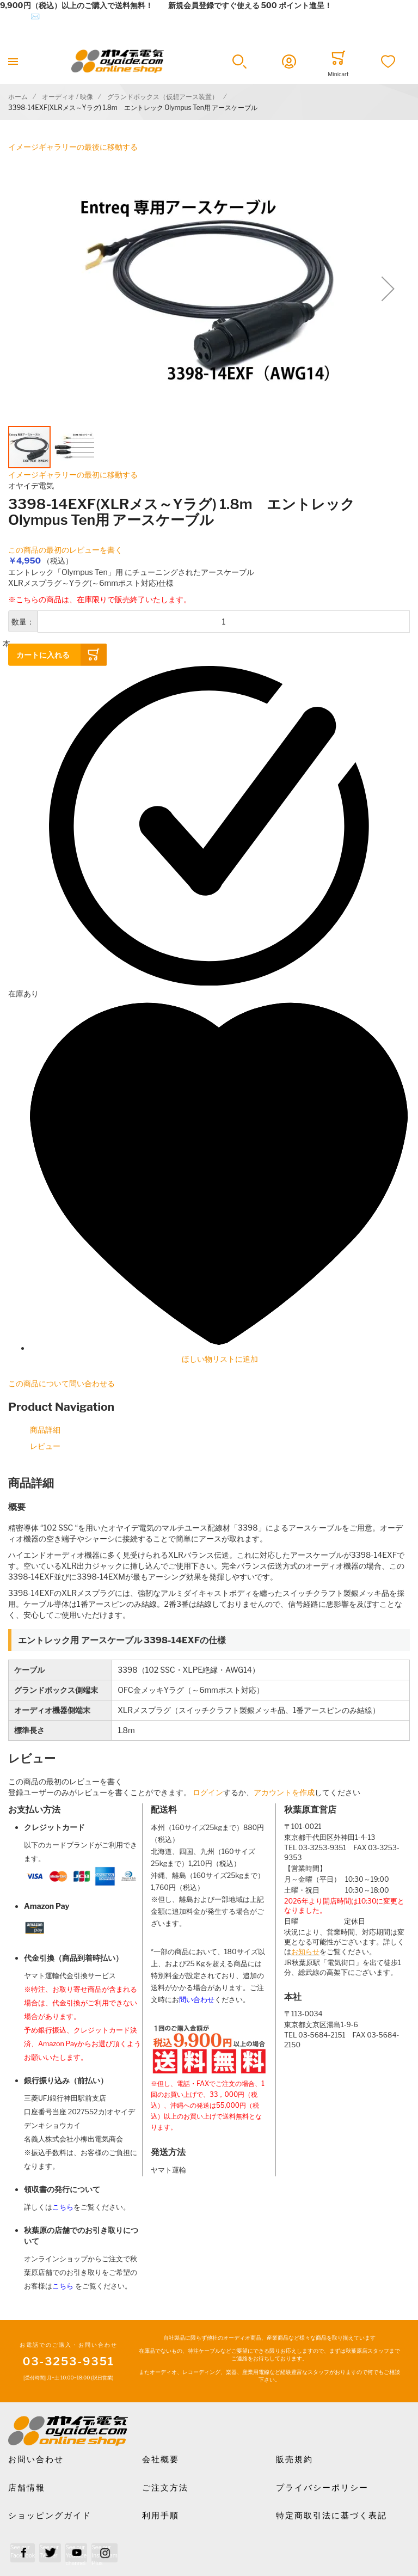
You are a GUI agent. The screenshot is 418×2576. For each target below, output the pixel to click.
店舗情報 (26, 2488)
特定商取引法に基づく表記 (331, 2515)
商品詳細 (45, 1429)
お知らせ (305, 1952)
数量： (22, 621)
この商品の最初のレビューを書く (65, 549)
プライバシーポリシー (322, 2488)
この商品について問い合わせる (61, 1383)
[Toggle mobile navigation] (13, 61)
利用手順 (160, 2515)
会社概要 (160, 2459)
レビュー (45, 1446)
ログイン (208, 1792)
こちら (62, 2207)
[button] (239, 61)
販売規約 (294, 2459)
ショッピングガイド (49, 2515)
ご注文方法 (165, 2488)
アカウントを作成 (284, 1792)
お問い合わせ (36, 2459)
